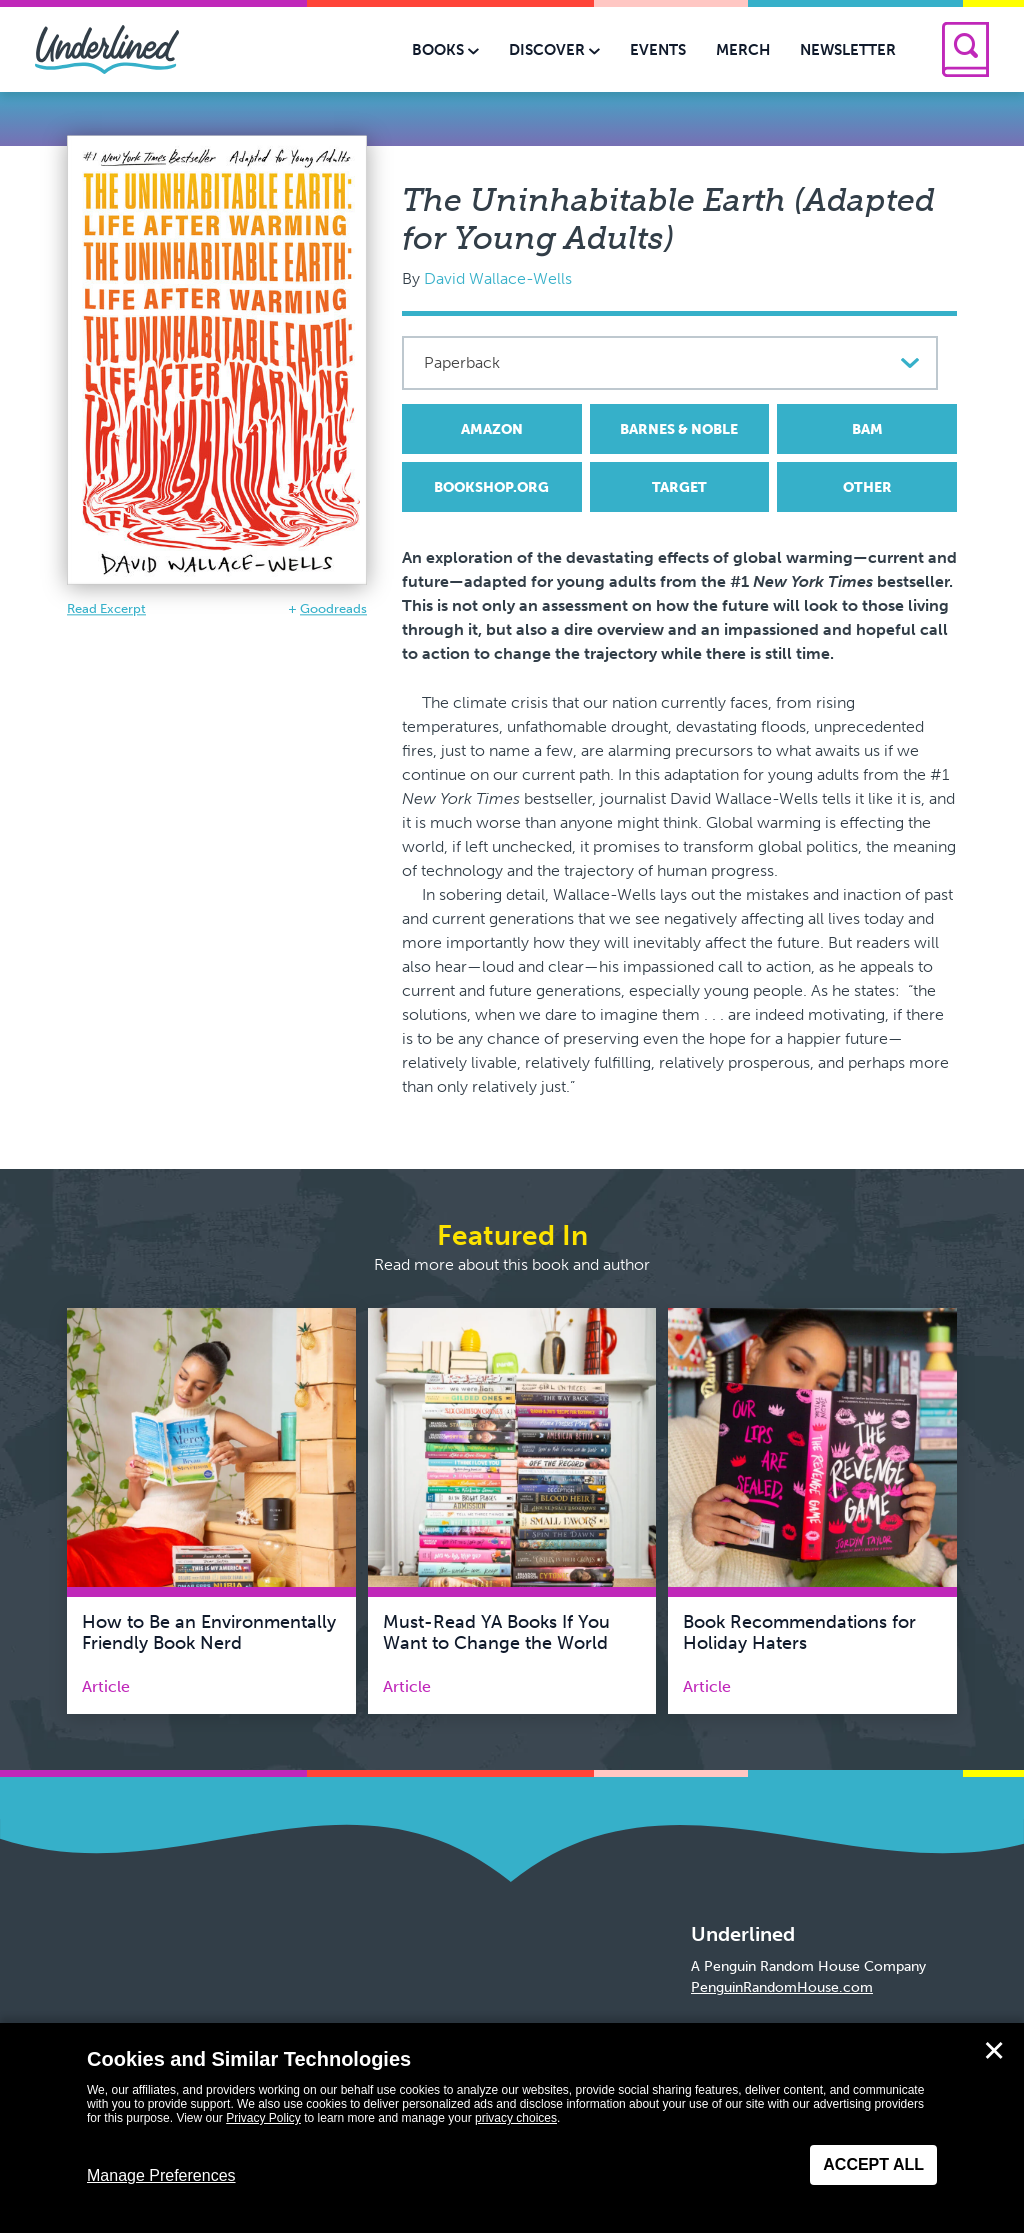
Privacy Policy (263, 2118)
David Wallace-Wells (498, 278)
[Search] (965, 49)
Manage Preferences (161, 2175)
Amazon (492, 429)
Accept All (873, 2164)
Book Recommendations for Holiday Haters (799, 1633)
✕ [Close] (994, 2051)
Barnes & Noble (679, 429)
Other (867, 487)
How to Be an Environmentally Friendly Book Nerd (209, 1633)
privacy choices (516, 2118)
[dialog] (512, 2128)
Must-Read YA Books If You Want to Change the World (496, 1633)
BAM (867, 429)
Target (679, 487)
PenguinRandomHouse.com (782, 1987)
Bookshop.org (491, 487)
